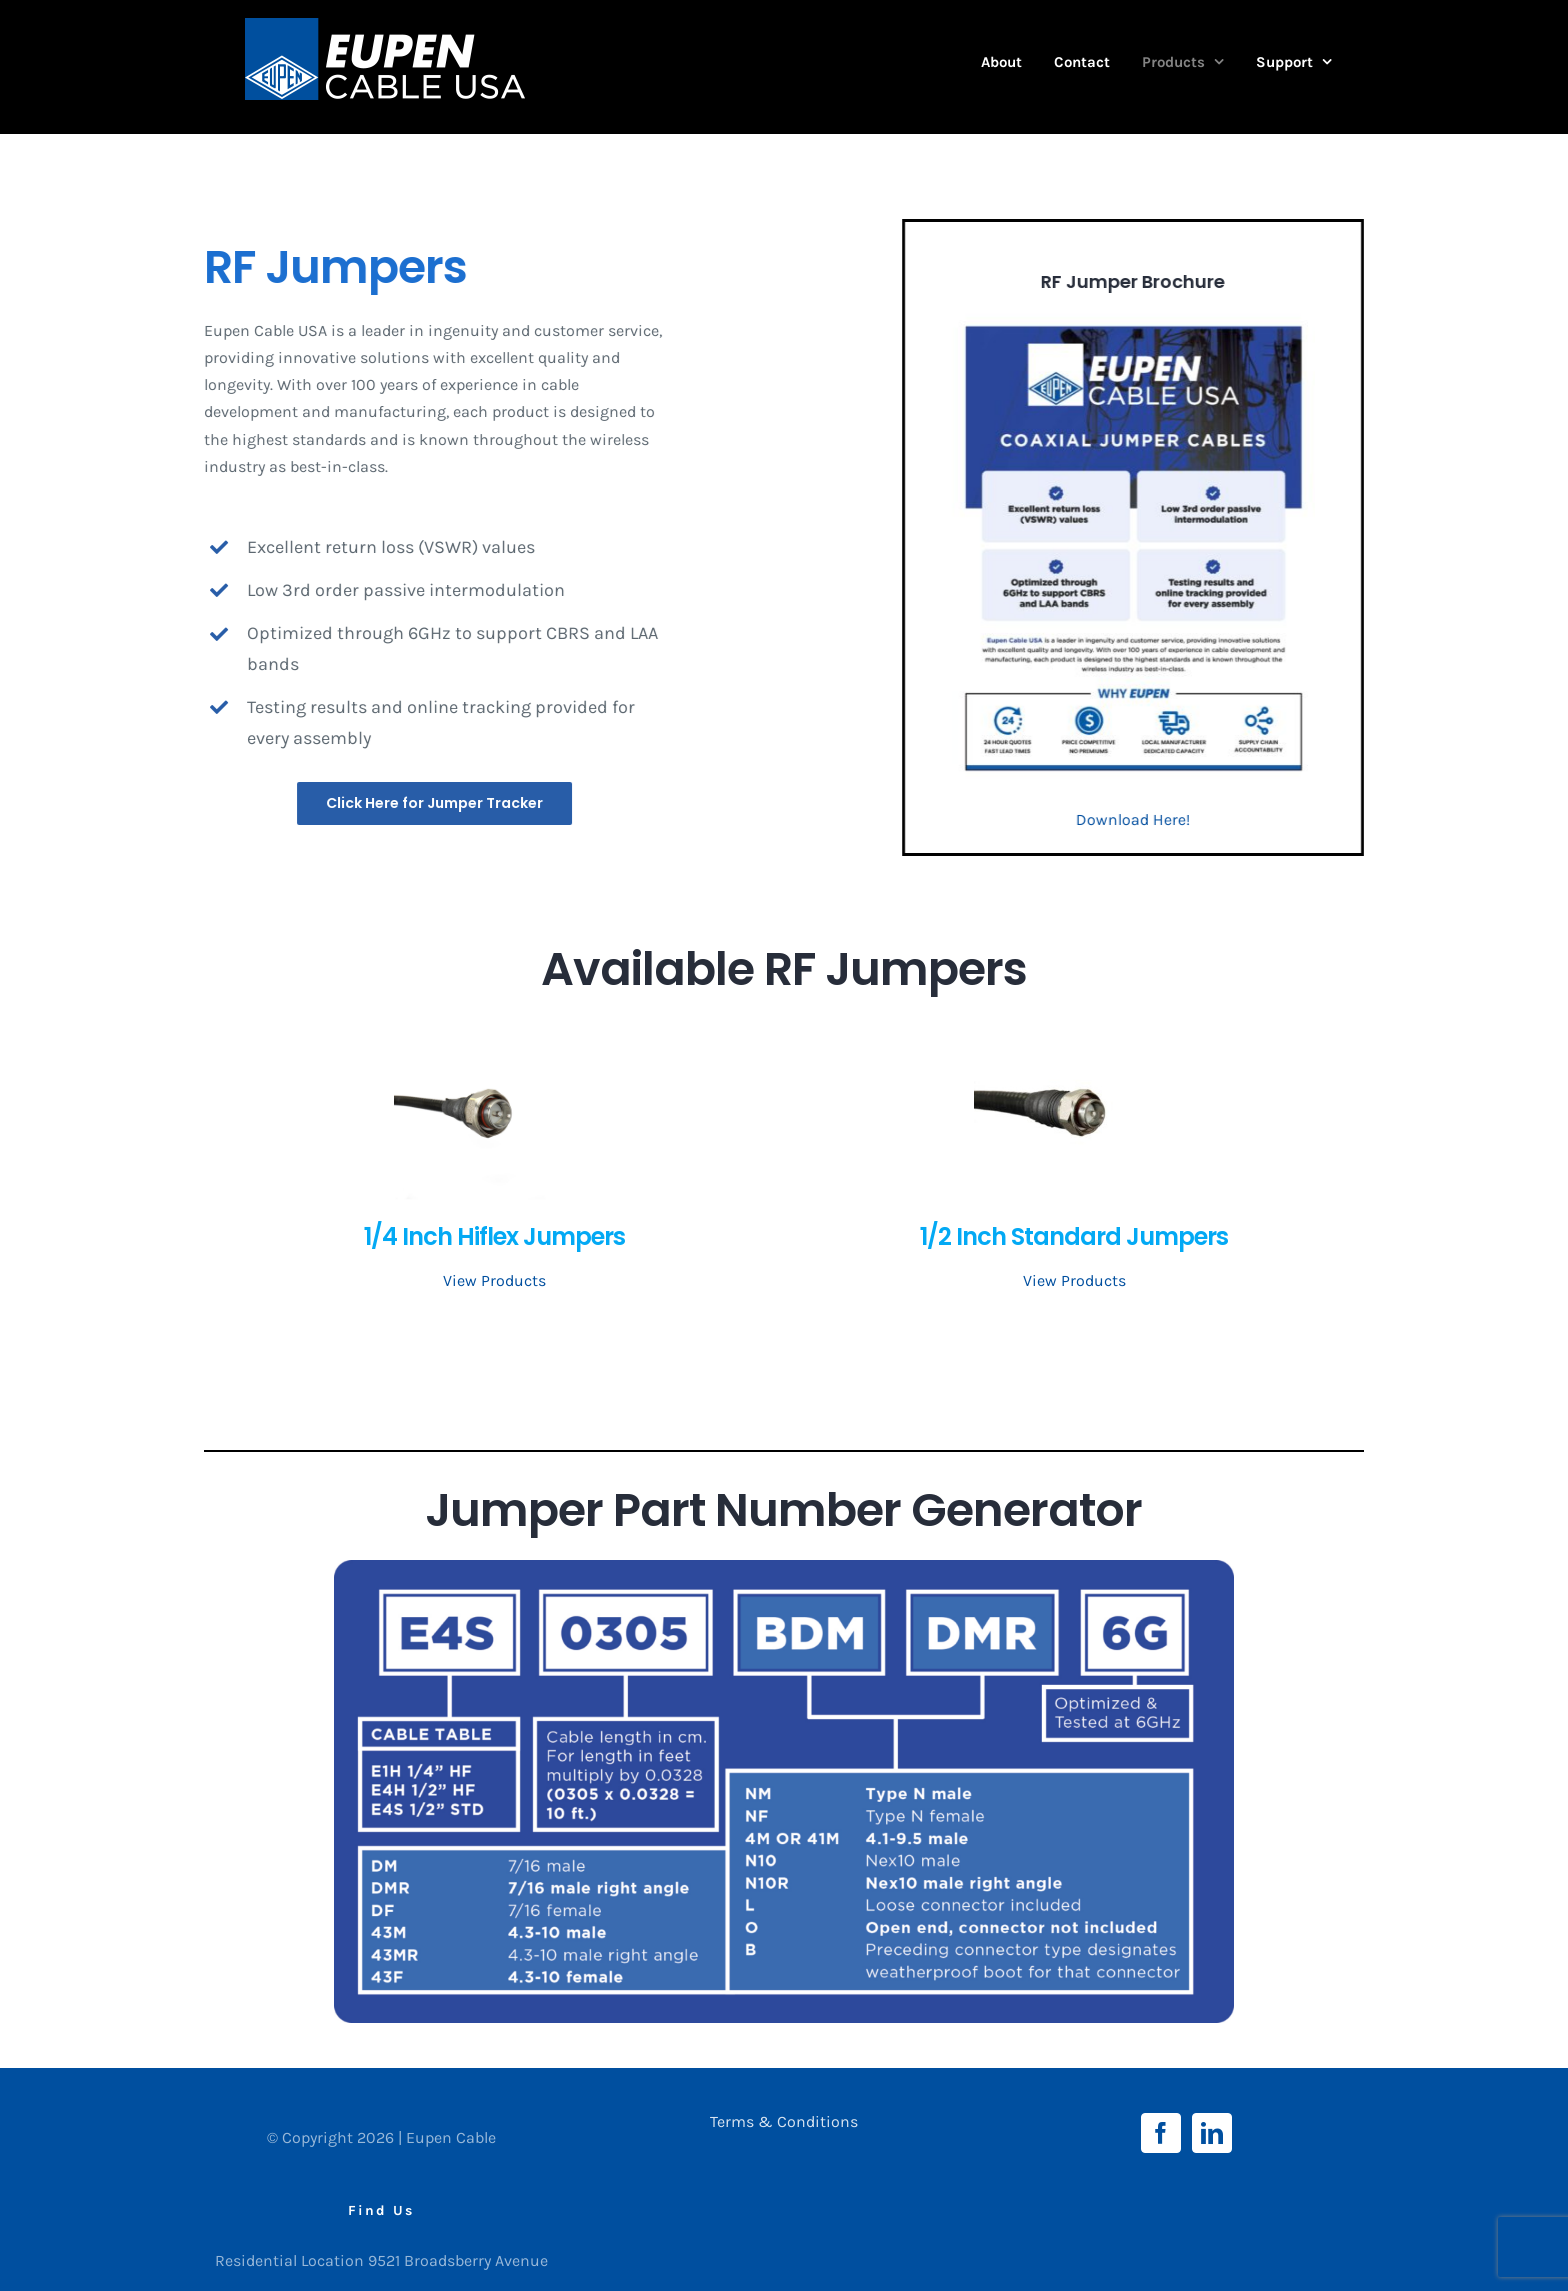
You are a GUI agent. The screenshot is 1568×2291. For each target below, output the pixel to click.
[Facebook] (1161, 2133)
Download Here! (1135, 819)
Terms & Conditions (784, 2121)
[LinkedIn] (1212, 2133)
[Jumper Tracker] (436, 803)
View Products (494, 1280)
